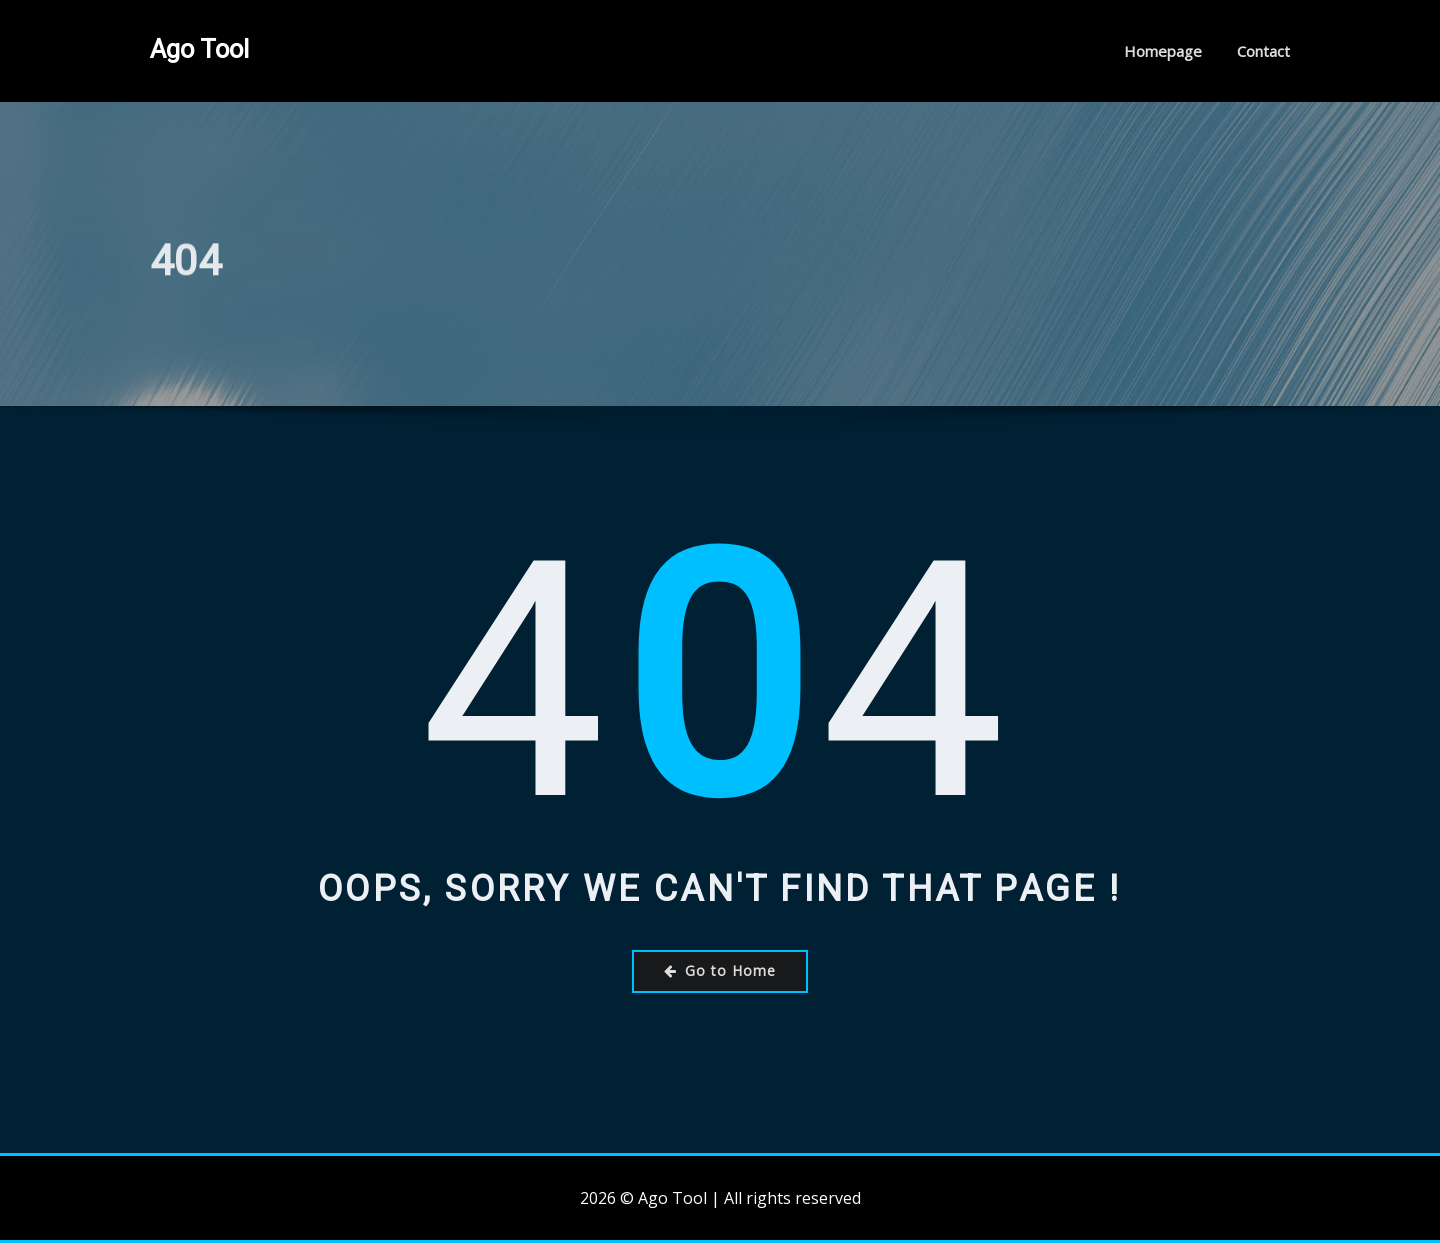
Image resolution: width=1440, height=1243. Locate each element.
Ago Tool (199, 49)
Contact (1263, 51)
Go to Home (720, 970)
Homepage (1163, 51)
